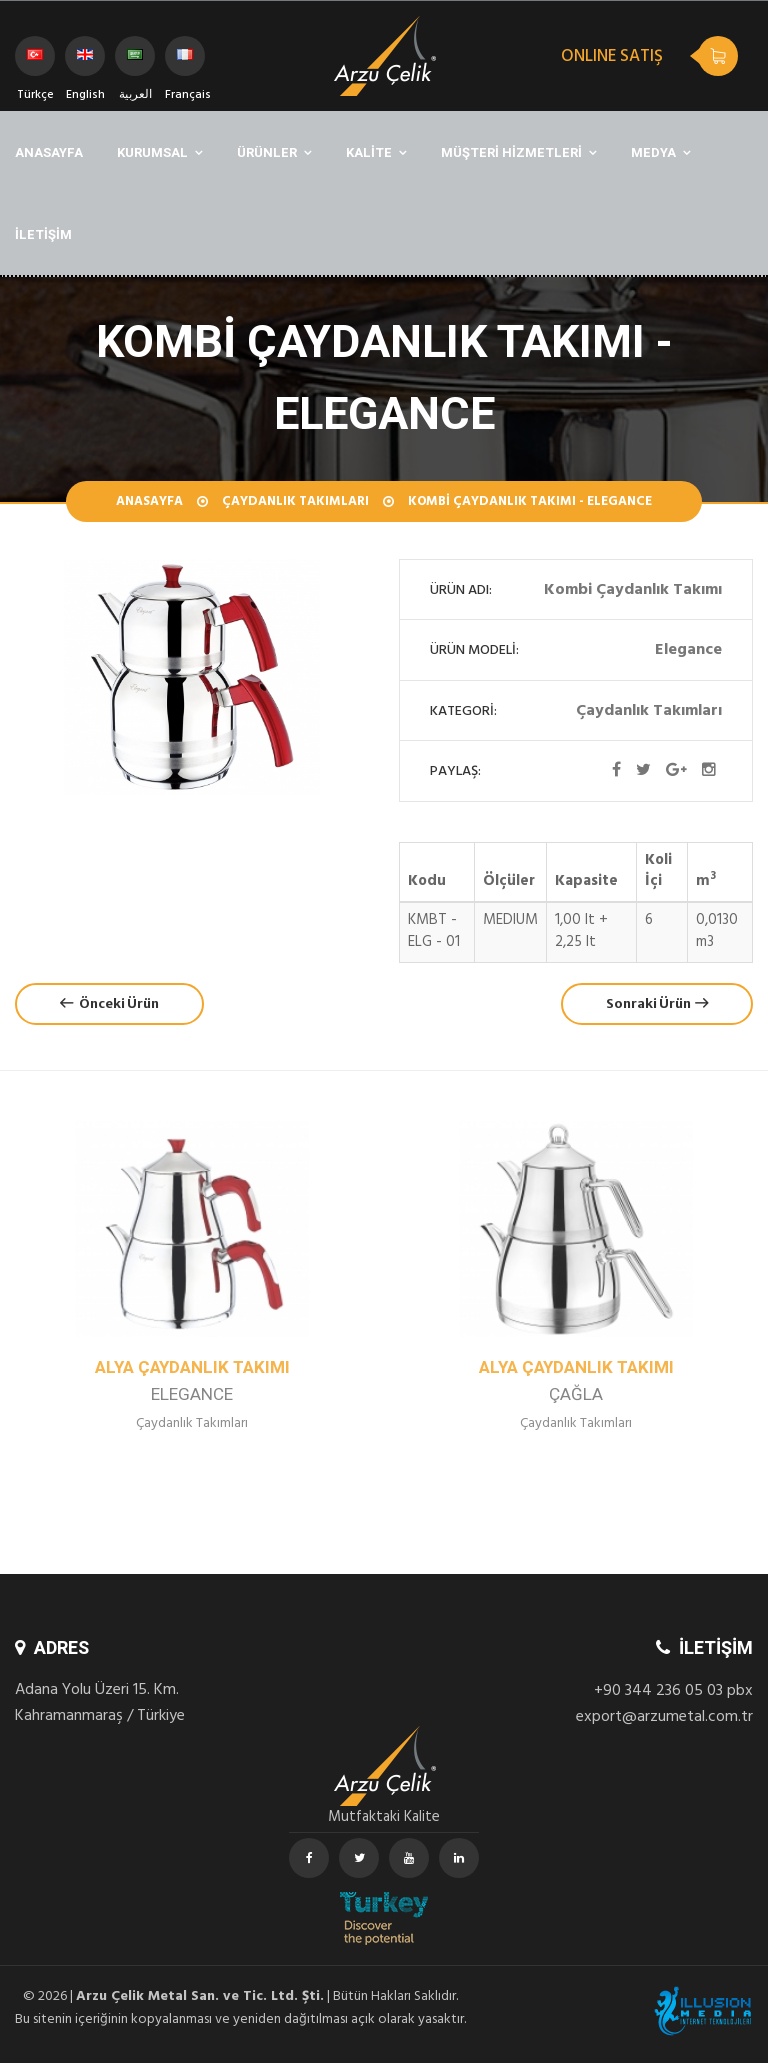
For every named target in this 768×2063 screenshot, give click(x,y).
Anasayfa (149, 503)
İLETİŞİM (43, 234)
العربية (135, 62)
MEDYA (653, 152)
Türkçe (35, 62)
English (85, 62)
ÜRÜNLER (267, 152)
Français (185, 62)
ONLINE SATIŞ (612, 58)
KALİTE (369, 152)
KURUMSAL (152, 152)
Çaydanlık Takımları (295, 503)
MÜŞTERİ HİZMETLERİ (511, 152)
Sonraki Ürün (657, 1003)
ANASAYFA (49, 152)
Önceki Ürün (109, 1003)
